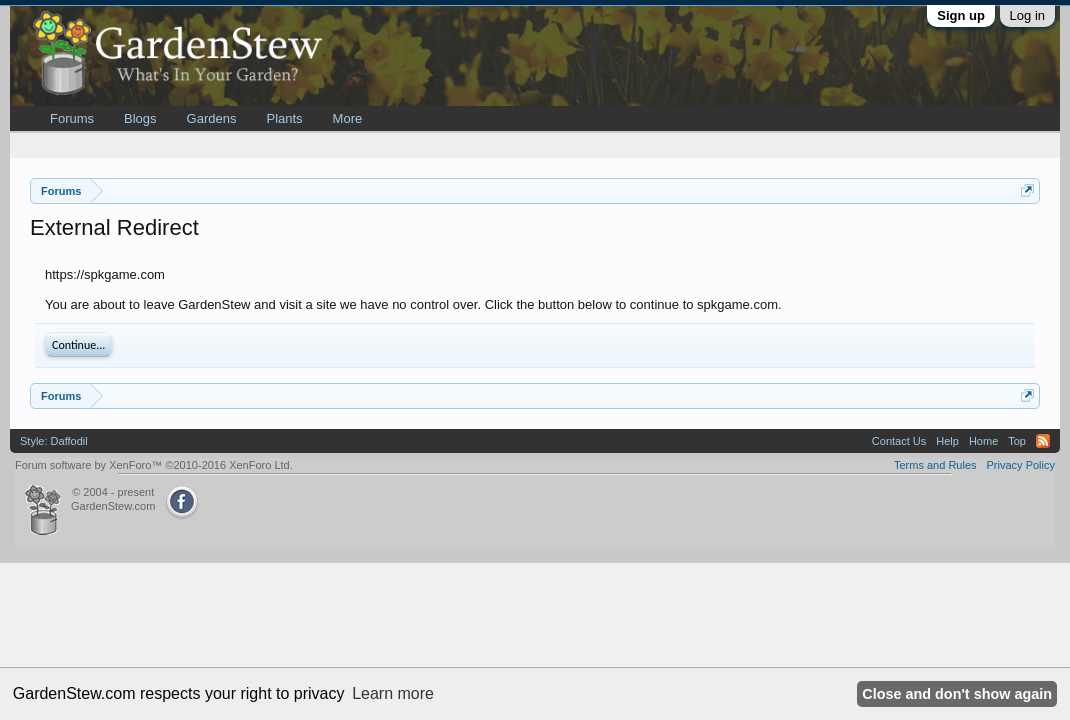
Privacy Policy (1021, 465)
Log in (1027, 15)
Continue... (78, 345)
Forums (72, 118)
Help (947, 441)
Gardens (212, 118)
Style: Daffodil (54, 441)
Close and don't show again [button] (957, 694)
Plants (284, 118)
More (348, 118)
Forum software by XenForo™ (154, 465)
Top (1017, 441)
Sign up (961, 15)
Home (983, 441)
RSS (1043, 441)
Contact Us (899, 441)
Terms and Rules (935, 465)
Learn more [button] (393, 693)
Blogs (140, 118)
